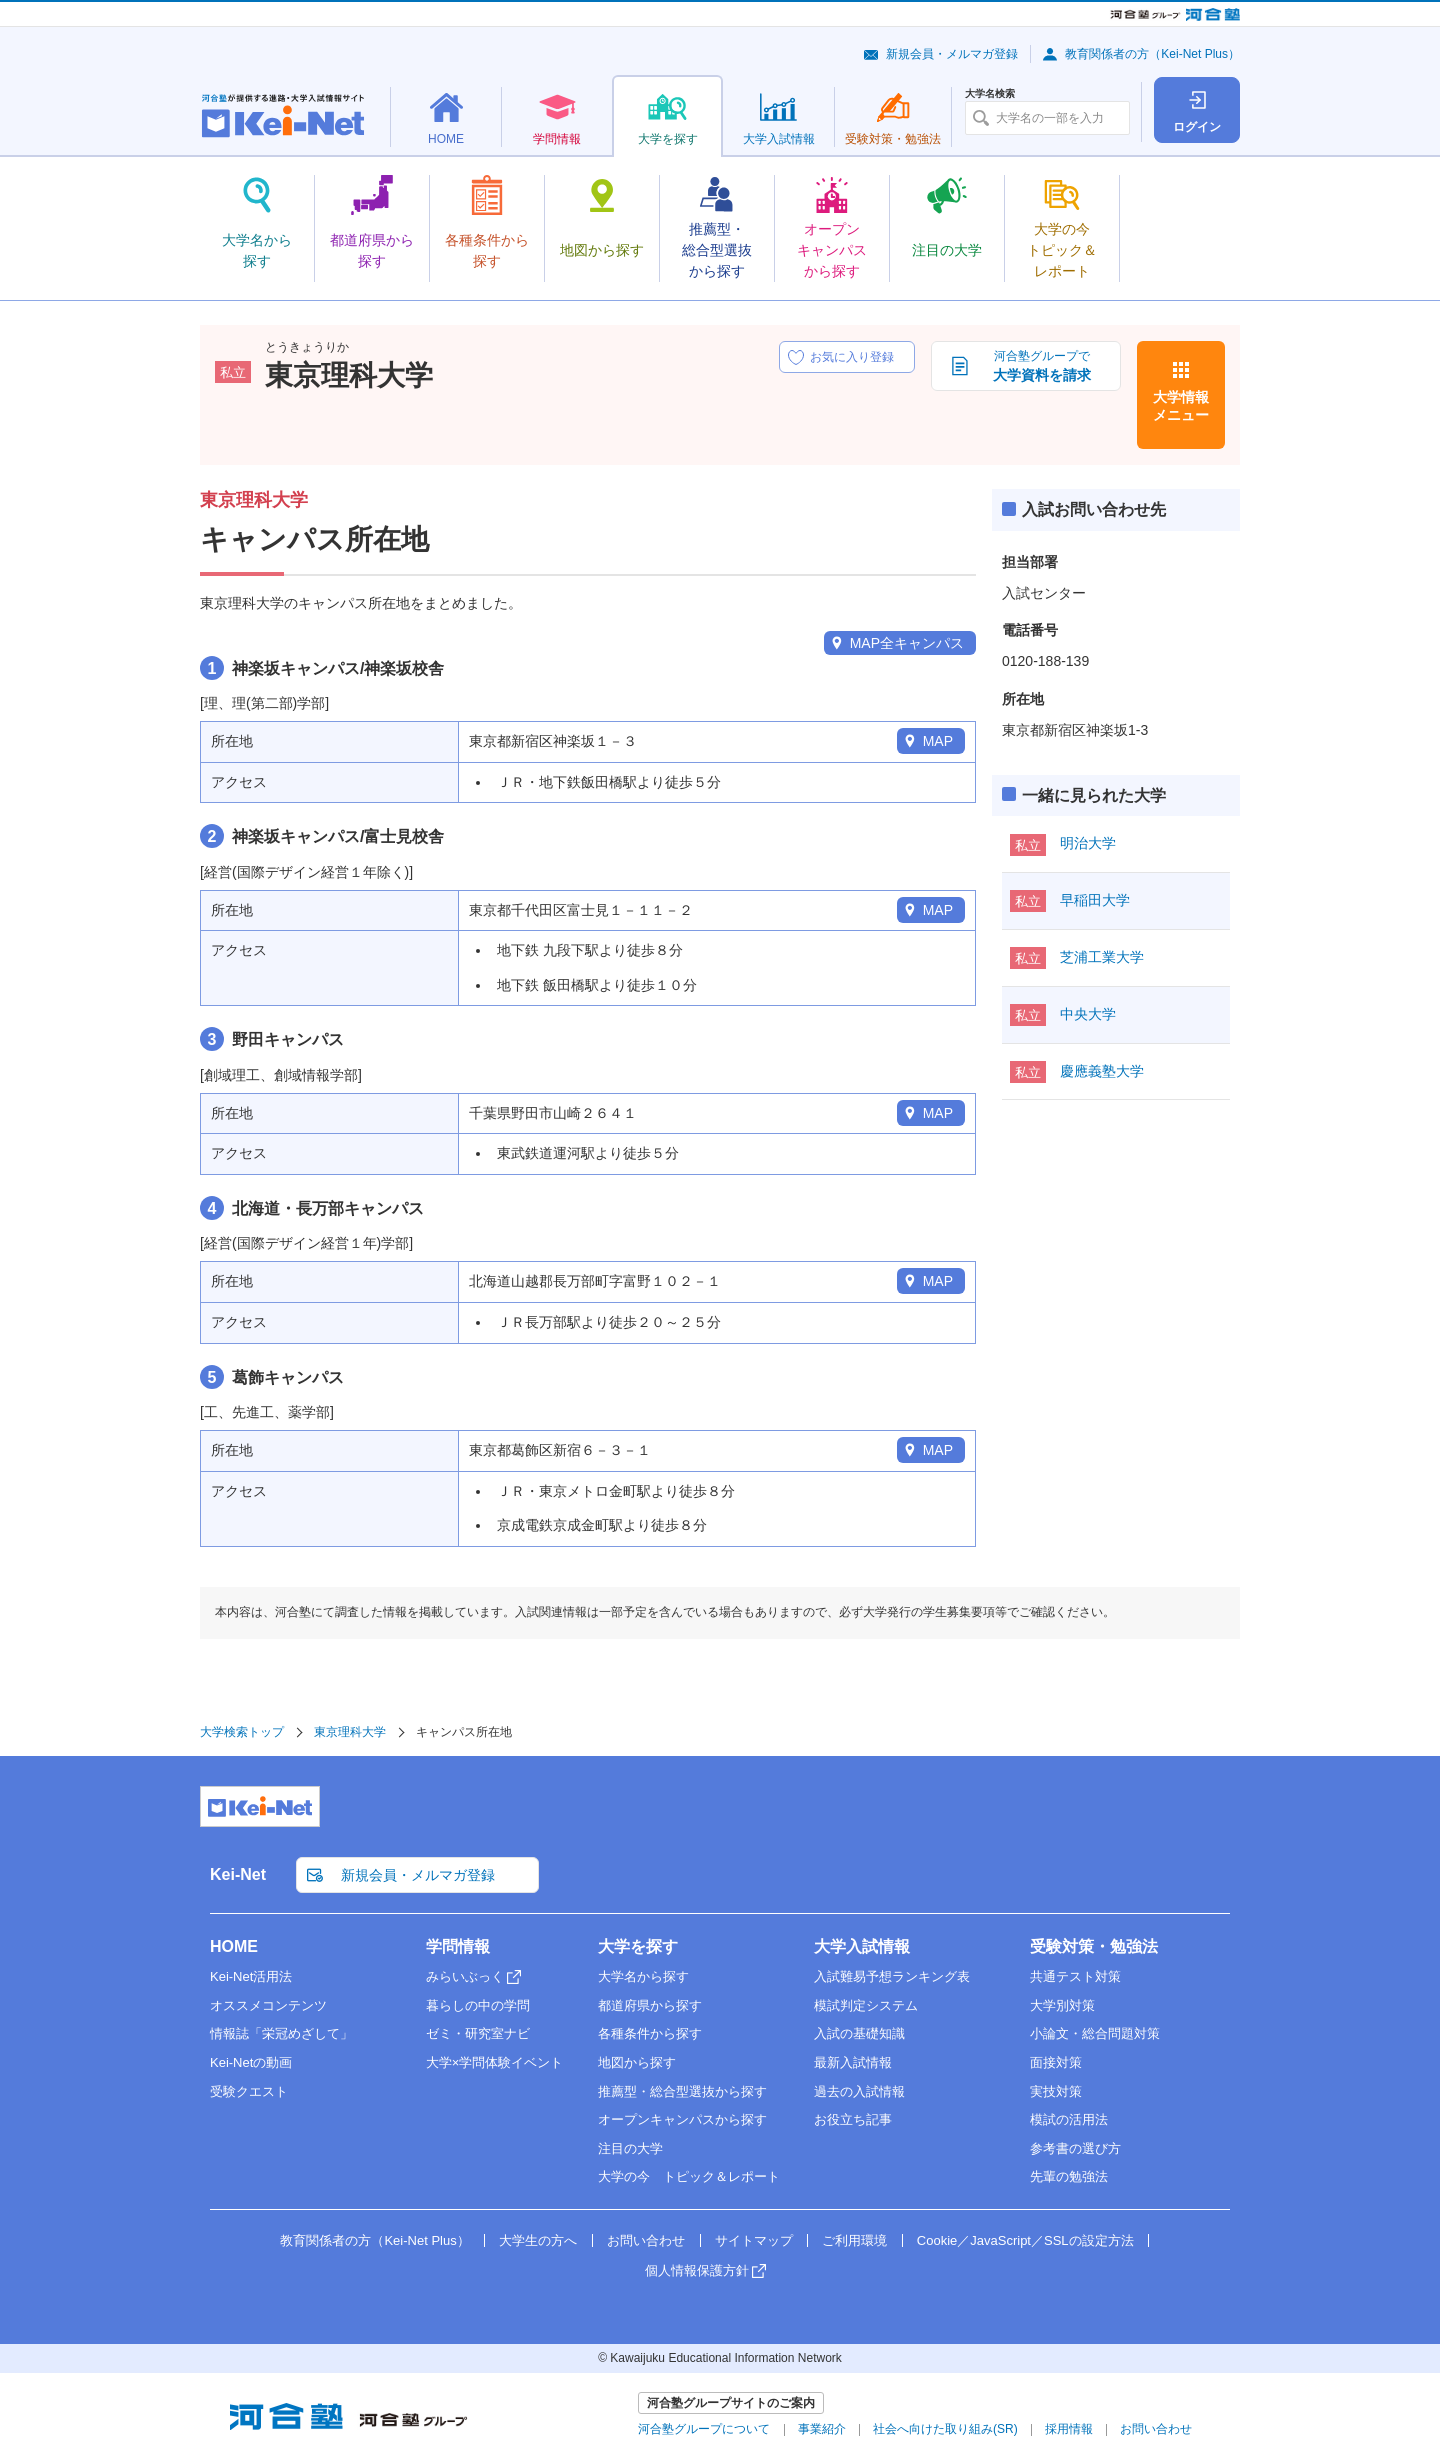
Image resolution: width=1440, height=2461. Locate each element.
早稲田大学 (1095, 900)
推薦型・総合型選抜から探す (682, 2091)
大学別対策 (1062, 2005)
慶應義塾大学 (1102, 1071)
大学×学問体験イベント (495, 2062)
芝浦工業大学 (1102, 957)
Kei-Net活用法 (251, 1976)
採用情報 (1069, 2429)
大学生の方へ (538, 2240)
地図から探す (637, 2062)
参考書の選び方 (1075, 2148)
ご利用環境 (854, 2240)
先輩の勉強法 (1069, 2176)
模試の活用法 (1069, 2119)
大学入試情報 (862, 1946)
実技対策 (1056, 2091)
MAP (938, 741)
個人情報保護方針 (697, 2270)
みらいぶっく (465, 1976)
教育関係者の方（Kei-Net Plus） (1152, 54)
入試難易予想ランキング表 (892, 1976)
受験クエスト (249, 2091)
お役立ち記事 (853, 2119)
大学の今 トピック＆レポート (689, 2176)
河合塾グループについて (704, 2429)
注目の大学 (630, 2148)
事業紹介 (822, 2429)
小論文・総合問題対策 (1095, 2033)
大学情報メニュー (1181, 406)
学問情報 (458, 1946)
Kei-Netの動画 (251, 2062)
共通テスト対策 (1075, 1976)
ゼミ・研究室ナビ (478, 2033)
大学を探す (638, 1946)
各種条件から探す (650, 2033)
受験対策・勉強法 (1094, 1946)
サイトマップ (754, 2240)
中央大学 (1088, 1014)
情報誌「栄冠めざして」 (281, 2033)
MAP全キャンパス (907, 643)
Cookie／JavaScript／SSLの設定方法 (1025, 2240)
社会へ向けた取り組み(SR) (945, 2429)
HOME (234, 1946)
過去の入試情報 (859, 2091)
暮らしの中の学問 (478, 2005)
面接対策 (1056, 2062)
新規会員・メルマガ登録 (952, 54)
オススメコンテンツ (268, 2005)
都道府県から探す (650, 2005)
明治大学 (1088, 843)
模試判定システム (866, 2005)
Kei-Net (238, 1874)
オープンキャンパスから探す (682, 2119)
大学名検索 (990, 94)
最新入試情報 (853, 2062)
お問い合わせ (646, 2240)
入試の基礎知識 (859, 2033)
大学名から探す (643, 1976)
